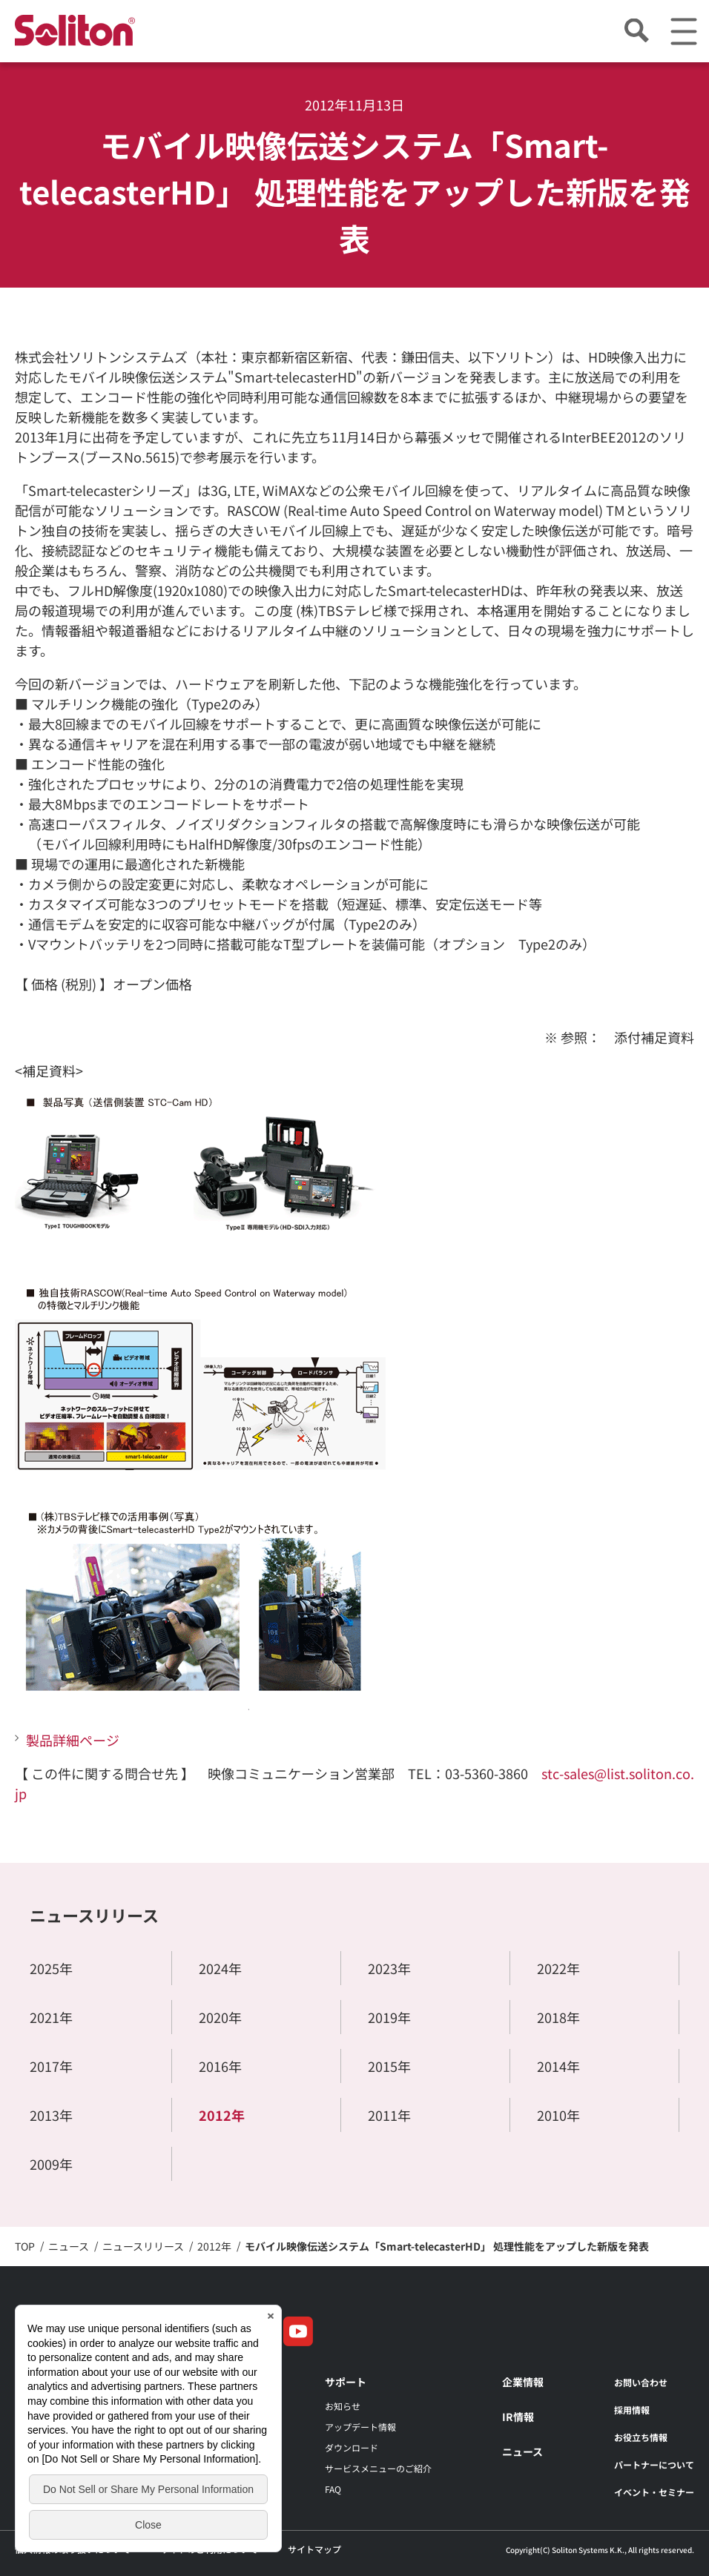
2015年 (389, 2066)
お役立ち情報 (640, 2437)
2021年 (51, 2017)
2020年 (220, 2017)
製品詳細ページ (72, 1739)
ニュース (522, 2451)
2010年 (558, 2115)
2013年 (51, 2115)
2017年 (51, 2066)
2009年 (51, 2163)
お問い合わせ (640, 2382)
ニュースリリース (94, 1915)
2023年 (389, 1968)
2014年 (558, 2066)
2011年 (389, 2115)
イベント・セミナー (654, 2492)
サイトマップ (314, 2549)
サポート (345, 2381)
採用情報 (632, 2409)
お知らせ (342, 2406)
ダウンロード (351, 2447)
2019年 (389, 2017)
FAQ (333, 2489)
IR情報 (518, 2416)
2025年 (51, 1968)
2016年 (220, 2066)
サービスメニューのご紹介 (378, 2468)
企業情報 (523, 2381)
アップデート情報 (360, 2426)
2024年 (220, 1968)
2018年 (558, 2017)
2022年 (558, 1968)
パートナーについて (654, 2464)
